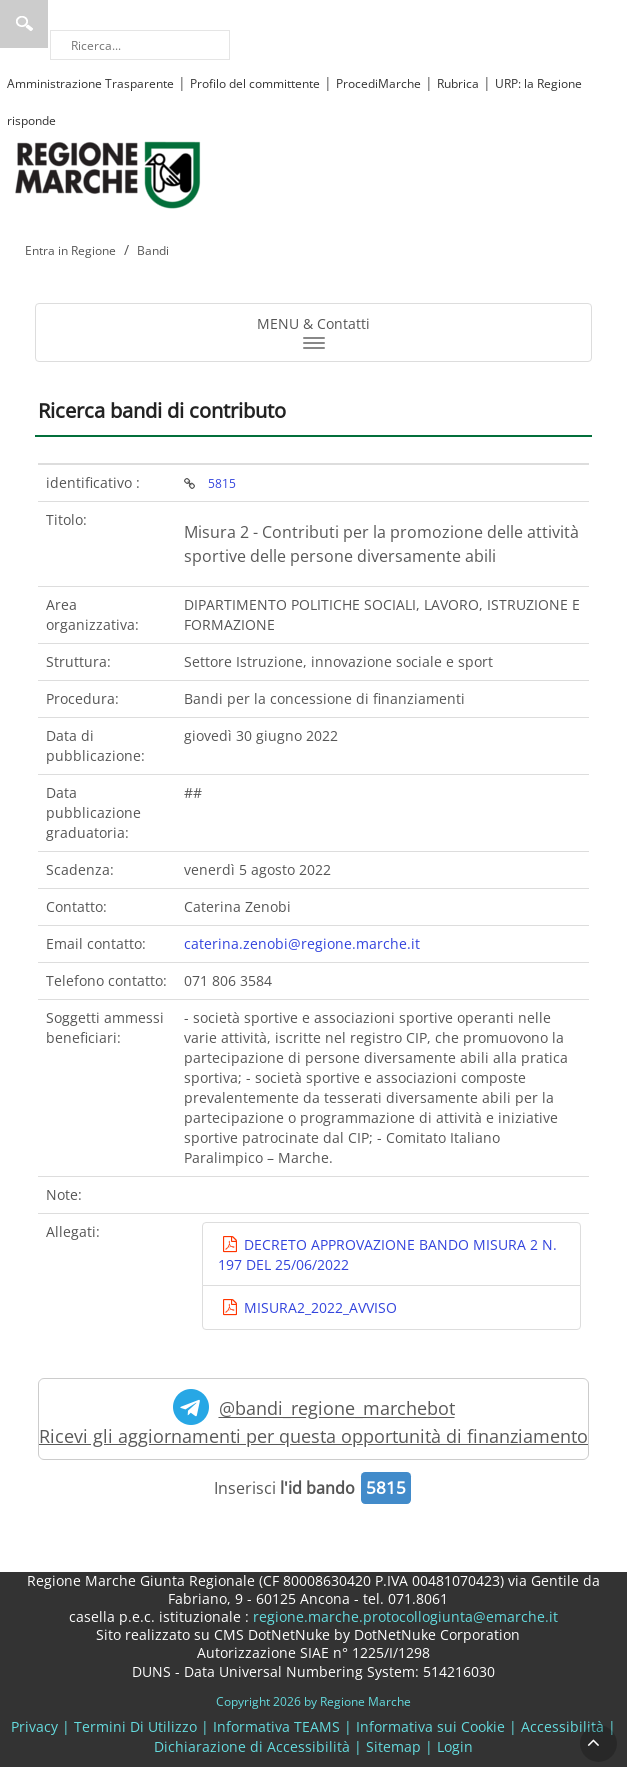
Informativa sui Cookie (430, 1726)
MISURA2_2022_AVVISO (318, 1307)
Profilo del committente (255, 83)
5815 (222, 483)
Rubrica (458, 83)
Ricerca (24, 24)
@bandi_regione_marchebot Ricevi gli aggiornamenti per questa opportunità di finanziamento (313, 1418)
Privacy (34, 1726)
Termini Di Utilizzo (135, 1726)
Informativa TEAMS (276, 1726)
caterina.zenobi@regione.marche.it (302, 943)
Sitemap (393, 1746)
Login (455, 1746)
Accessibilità (562, 1726)
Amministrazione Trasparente (90, 83)
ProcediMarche (378, 83)
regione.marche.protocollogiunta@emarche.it (403, 1616)
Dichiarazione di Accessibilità (252, 1746)
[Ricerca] (140, 45)
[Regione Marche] (108, 173)
